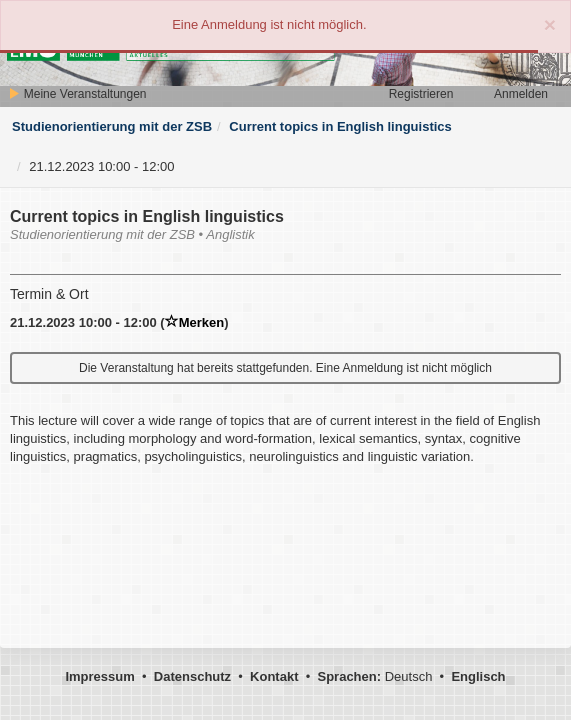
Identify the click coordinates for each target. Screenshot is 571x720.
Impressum (99, 676)
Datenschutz (192, 676)
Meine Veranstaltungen (77, 94)
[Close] (550, 24)
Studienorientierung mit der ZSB (112, 126)
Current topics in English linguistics (340, 126)
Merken (195, 322)
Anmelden (521, 94)
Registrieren (421, 94)
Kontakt (274, 676)
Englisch (478, 676)
